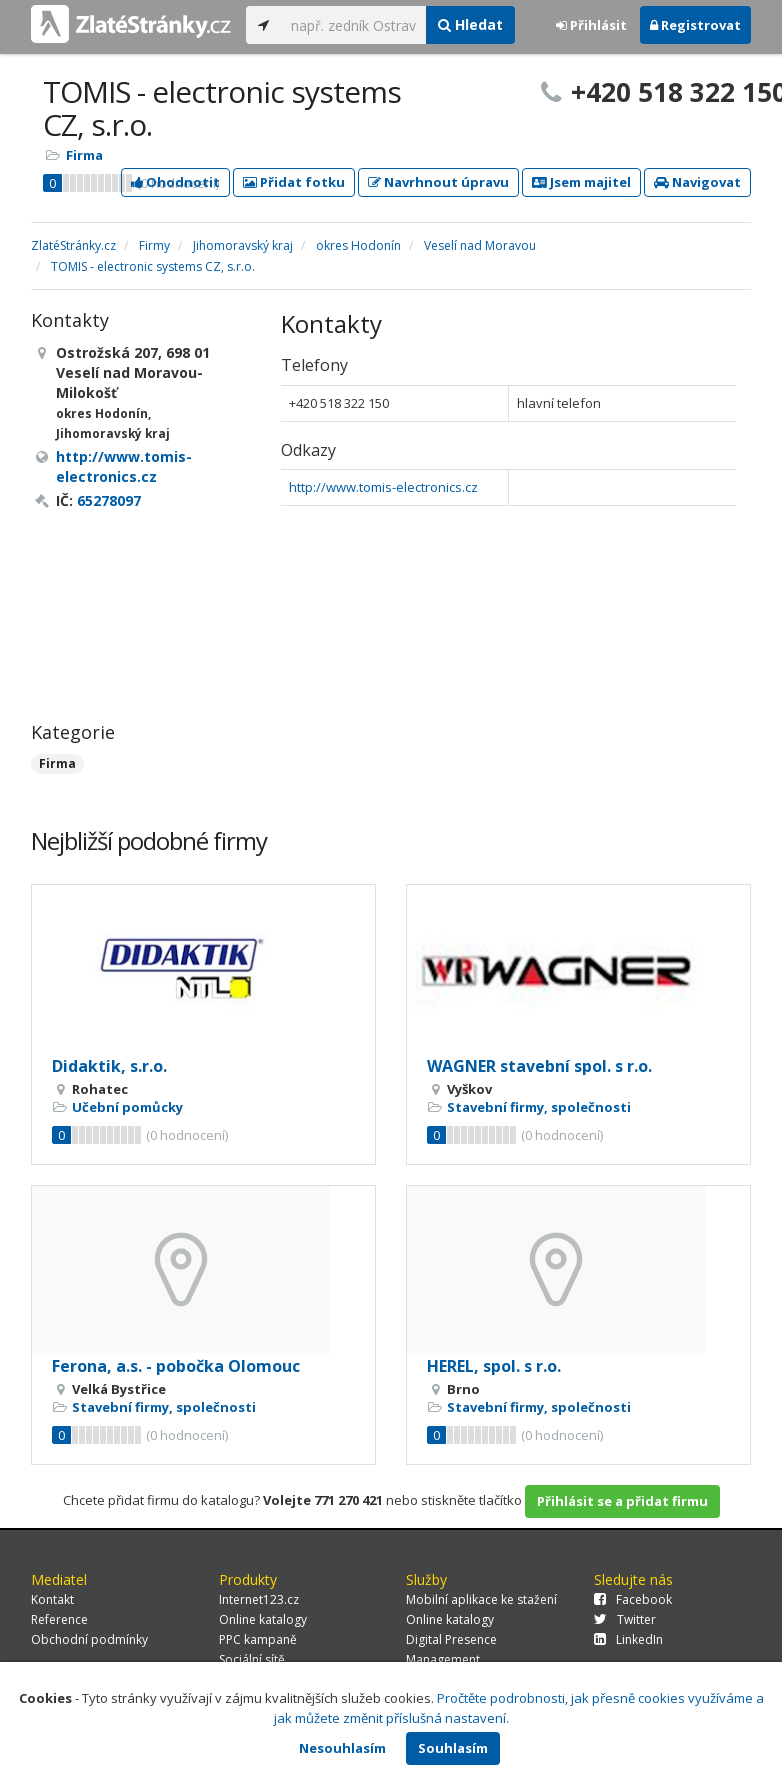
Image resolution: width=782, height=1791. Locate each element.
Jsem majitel (581, 182)
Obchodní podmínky (89, 1639)
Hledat (470, 24)
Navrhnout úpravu (438, 182)
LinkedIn (628, 1639)
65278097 (109, 500)
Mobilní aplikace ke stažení (481, 1599)
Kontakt (52, 1599)
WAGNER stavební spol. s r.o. (539, 1066)
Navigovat (697, 182)
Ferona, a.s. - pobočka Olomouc (176, 1366)
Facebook (633, 1599)
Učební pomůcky (127, 1107)
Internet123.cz (259, 1599)
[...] (353, 25)
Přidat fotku (294, 182)
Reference (59, 1619)
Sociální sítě (252, 1659)
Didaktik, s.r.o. (109, 1066)
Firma (84, 155)
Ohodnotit (175, 182)
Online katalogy (263, 1619)
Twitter (625, 1619)
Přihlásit (591, 25)
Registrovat (695, 25)
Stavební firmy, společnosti (539, 1107)
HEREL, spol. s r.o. (494, 1366)
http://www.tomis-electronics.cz (383, 487)
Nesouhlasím (342, 1748)
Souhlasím (453, 1748)
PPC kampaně (258, 1639)
